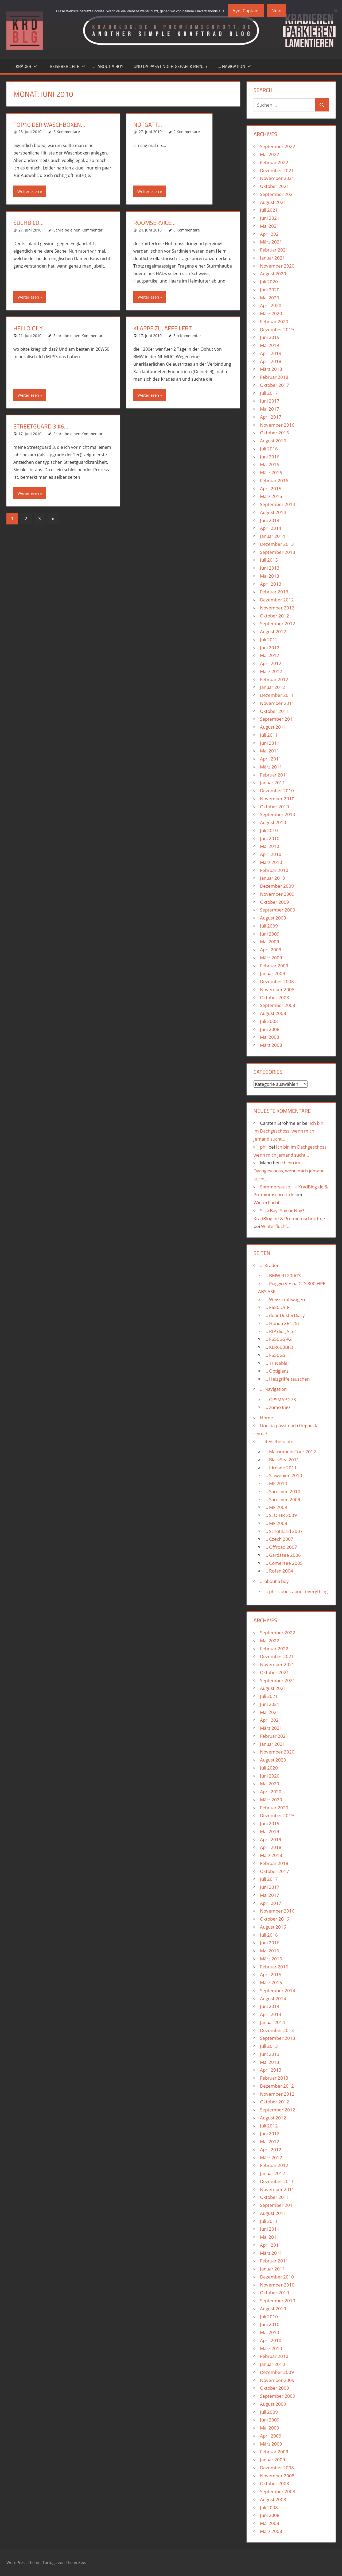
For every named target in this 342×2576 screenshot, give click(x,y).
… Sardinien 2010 (282, 1491)
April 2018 (270, 361)
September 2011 (277, 719)
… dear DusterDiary (285, 1315)
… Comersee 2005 (284, 1563)
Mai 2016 (269, 464)
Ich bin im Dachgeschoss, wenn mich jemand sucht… (288, 1131)
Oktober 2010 (274, 807)
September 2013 (277, 552)
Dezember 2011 (277, 695)
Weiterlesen (28, 191)
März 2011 (271, 767)
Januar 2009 (272, 973)
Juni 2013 (269, 568)
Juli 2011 (269, 735)
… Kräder (24, 66)
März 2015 (271, 496)
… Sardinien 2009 (282, 1499)
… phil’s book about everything (296, 1591)
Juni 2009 (269, 934)
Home (266, 1418)
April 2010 (270, 854)
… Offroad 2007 (281, 1547)
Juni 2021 (269, 218)
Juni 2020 (269, 290)
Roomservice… (154, 222)
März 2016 (271, 472)
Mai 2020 (269, 298)
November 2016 (277, 425)
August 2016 (273, 441)
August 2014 (273, 512)
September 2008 (277, 1005)
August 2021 (273, 202)
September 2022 (277, 146)
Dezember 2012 (277, 600)
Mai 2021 (269, 226)
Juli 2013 (269, 560)
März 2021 (271, 242)
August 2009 (273, 918)
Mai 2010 (269, 846)
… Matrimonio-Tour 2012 (290, 1452)
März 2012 (271, 671)
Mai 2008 (269, 1037)
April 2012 (270, 663)
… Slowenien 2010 (283, 1475)
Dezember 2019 (277, 329)
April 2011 (270, 759)
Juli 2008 (269, 1021)
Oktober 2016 (274, 433)
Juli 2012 (269, 639)
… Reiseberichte (65, 66)
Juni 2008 (269, 1029)
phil (263, 1147)
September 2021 (277, 194)
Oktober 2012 (274, 616)
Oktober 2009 (274, 902)
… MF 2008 (276, 1523)
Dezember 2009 (277, 886)
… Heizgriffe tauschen (287, 1379)
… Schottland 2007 (284, 1531)
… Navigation (234, 66)
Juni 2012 (269, 647)
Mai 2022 (269, 154)
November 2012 (277, 608)
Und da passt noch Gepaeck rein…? (170, 66)
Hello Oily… (29, 328)
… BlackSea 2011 (282, 1460)
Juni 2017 (269, 401)
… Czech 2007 (279, 1539)
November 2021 (277, 178)
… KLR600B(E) (279, 1347)
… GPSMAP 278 (280, 1399)
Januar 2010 (272, 878)
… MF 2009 (276, 1507)
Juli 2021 (269, 210)
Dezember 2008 (277, 981)
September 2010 (277, 814)
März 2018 (271, 369)
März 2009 (271, 958)
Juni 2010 (269, 838)
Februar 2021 (274, 250)
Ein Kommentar (187, 335)
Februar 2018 (274, 377)
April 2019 (270, 353)
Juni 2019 (269, 337)
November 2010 (277, 798)
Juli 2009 (269, 926)
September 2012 (277, 623)
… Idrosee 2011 (281, 1468)
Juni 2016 (269, 457)
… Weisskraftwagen (285, 1299)
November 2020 (277, 266)
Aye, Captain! (246, 10)
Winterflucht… (268, 1202)
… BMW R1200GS (283, 1275)
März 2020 (271, 313)
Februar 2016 (274, 480)
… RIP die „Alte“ (280, 1331)
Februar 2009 (274, 966)
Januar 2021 (272, 258)
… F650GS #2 (278, 1339)
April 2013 (270, 584)
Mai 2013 (269, 576)
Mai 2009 (269, 942)
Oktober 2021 (274, 186)
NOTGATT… (147, 124)
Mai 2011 (269, 751)
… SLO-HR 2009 (281, 1515)
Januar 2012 (272, 687)
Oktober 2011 (274, 711)
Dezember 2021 (277, 170)
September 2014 (277, 504)
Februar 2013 (274, 592)
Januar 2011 (272, 782)
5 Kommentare (66, 131)
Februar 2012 (274, 679)
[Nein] (335, 10)
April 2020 (270, 305)
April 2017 (270, 417)
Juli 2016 (269, 449)
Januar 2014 (272, 536)
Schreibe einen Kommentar (78, 230)
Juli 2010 (269, 830)
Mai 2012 (269, 655)
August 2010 (273, 822)
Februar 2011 (274, 775)
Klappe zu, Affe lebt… (164, 328)
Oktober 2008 (274, 997)
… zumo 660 (277, 1407)
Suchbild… (28, 222)
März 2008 (271, 1045)
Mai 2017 (269, 409)
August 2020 (273, 274)
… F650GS (275, 1355)
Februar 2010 (274, 870)
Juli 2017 (269, 393)
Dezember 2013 (277, 544)
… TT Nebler (277, 1363)
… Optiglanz (277, 1371)
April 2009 (270, 950)
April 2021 (270, 234)
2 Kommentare (186, 131)
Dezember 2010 (277, 790)
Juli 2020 (269, 282)
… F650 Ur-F (277, 1307)
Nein (276, 10)
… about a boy (108, 66)
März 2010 (271, 862)
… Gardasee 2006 (283, 1555)
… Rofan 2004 (279, 1571)
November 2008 (277, 989)
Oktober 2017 (274, 385)
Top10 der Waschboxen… (49, 124)
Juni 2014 (269, 520)
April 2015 (270, 488)
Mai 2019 (269, 345)
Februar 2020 (274, 321)
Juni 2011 (269, 743)
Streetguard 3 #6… (40, 426)
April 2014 (270, 528)
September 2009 (277, 910)
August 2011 (273, 727)
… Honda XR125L (282, 1323)
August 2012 (273, 631)
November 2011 (277, 703)
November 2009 (277, 894)
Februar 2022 (274, 162)
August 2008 (273, 1013)
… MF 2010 (276, 1483)
